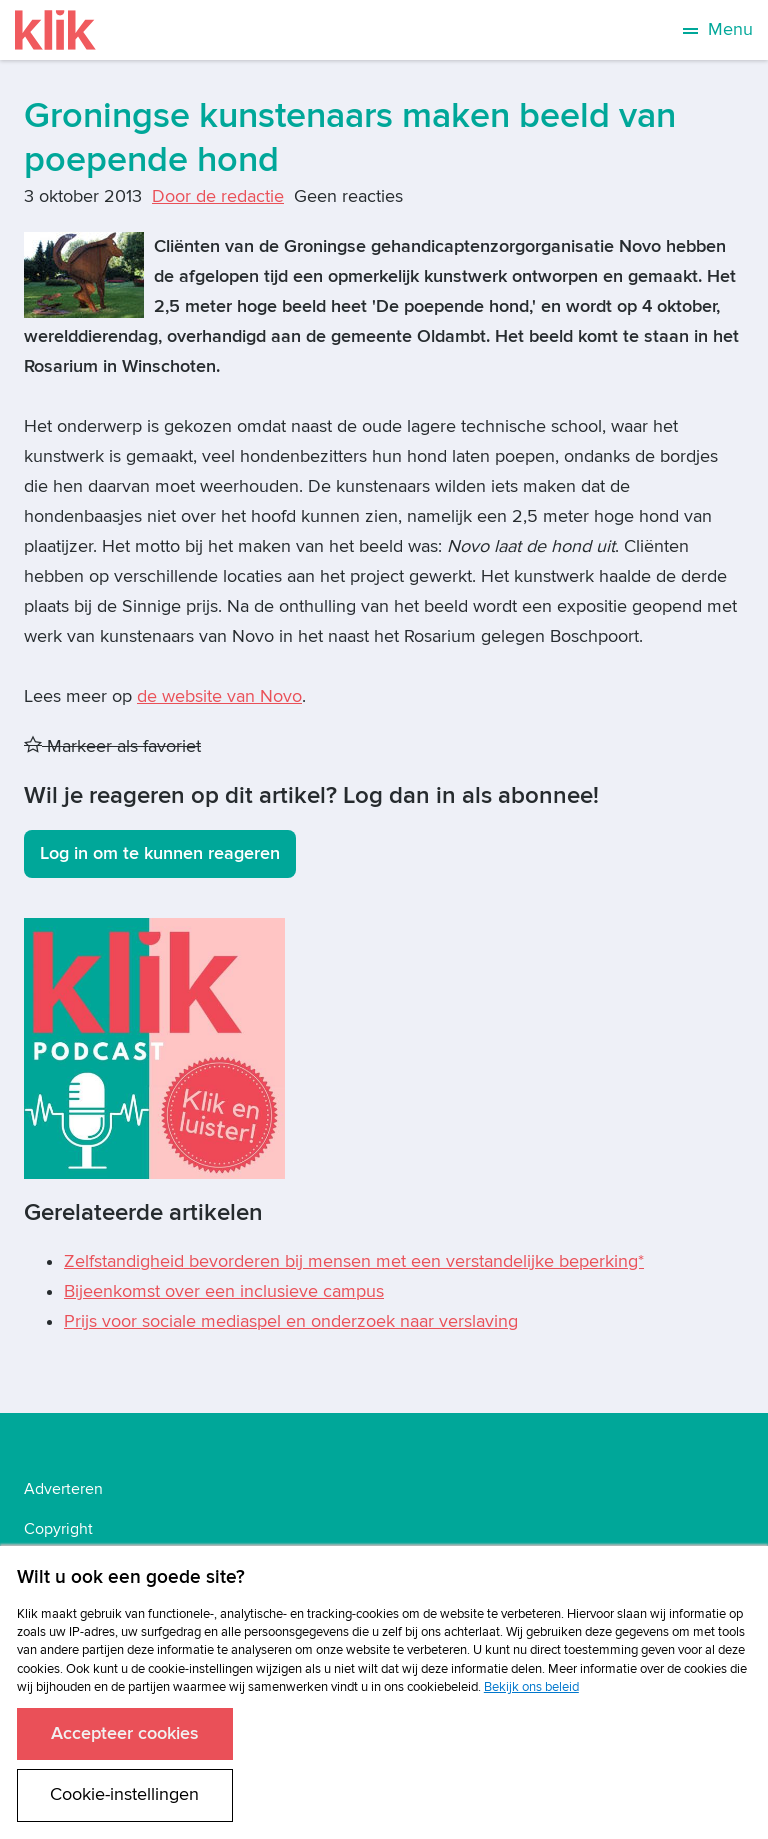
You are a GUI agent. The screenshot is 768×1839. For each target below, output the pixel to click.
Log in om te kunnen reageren (160, 853)
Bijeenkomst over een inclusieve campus (224, 1291)
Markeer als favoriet (112, 746)
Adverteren (63, 1489)
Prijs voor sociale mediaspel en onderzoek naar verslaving (291, 1321)
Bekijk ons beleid (531, 1687)
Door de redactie (218, 196)
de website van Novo (219, 696)
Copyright (58, 1529)
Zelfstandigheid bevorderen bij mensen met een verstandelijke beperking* (354, 1261)
